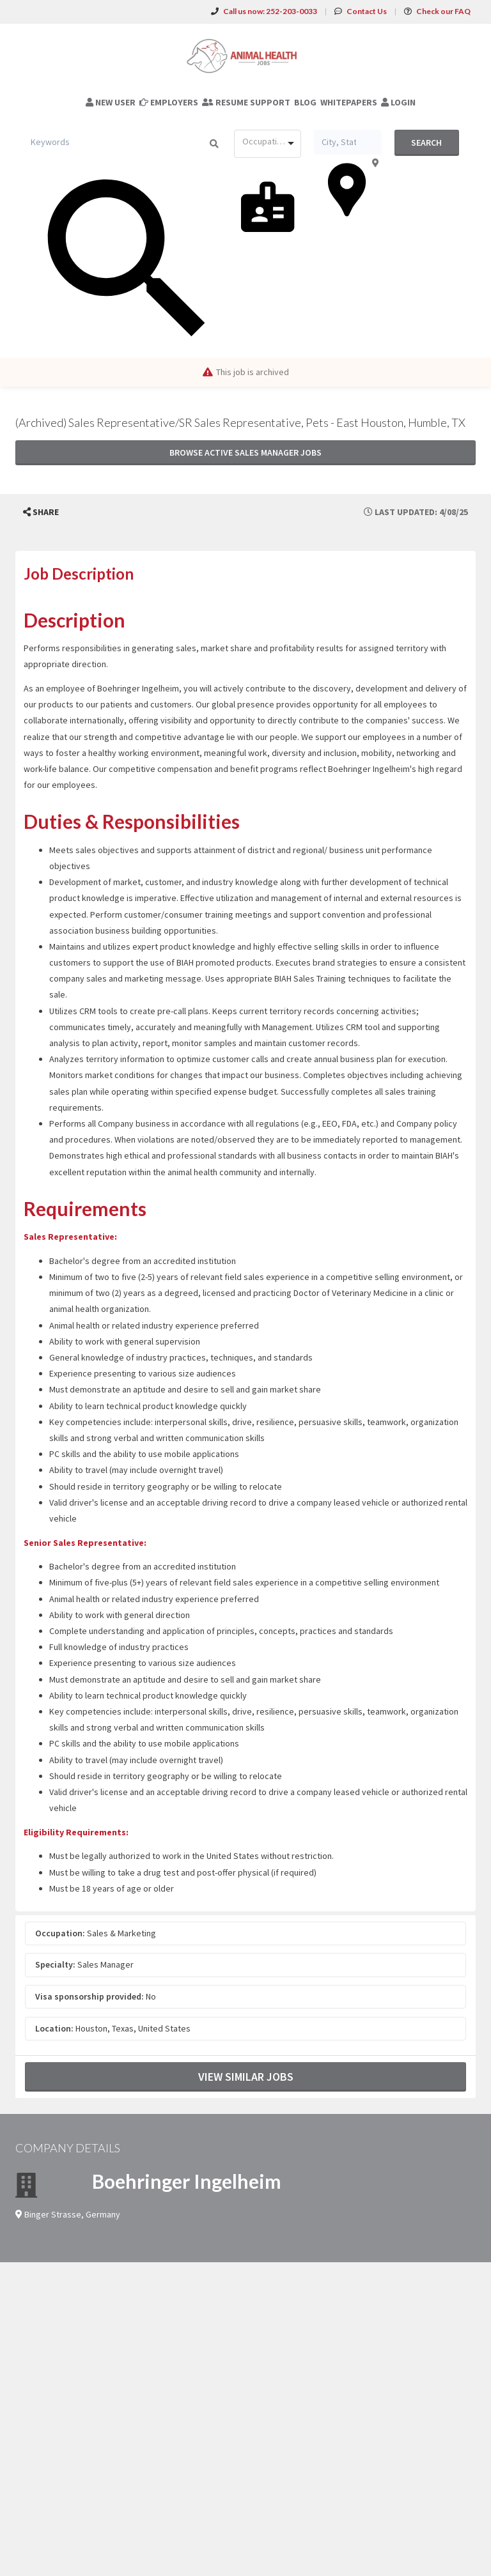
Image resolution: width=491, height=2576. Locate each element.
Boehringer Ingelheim (186, 2181)
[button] (40, 512)
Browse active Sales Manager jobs (245, 452)
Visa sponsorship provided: (89, 1996)
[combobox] (267, 144)
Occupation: (60, 1933)
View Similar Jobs (245, 2076)
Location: (54, 2028)
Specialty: (55, 1964)
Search (426, 142)
